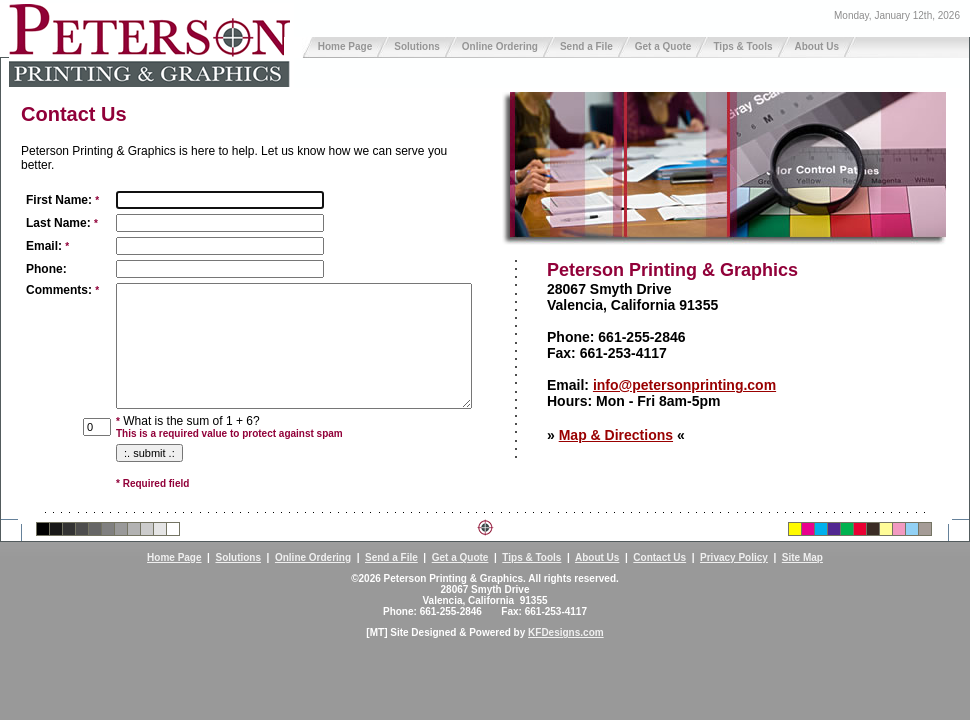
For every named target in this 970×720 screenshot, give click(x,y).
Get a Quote (663, 46)
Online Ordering (500, 46)
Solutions (417, 46)
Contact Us (659, 557)
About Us (817, 46)
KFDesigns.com (566, 632)
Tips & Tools (742, 46)
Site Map (802, 557)
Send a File (586, 46)
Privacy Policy (734, 557)
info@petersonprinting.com (684, 385)
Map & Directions (616, 435)
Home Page (345, 46)
